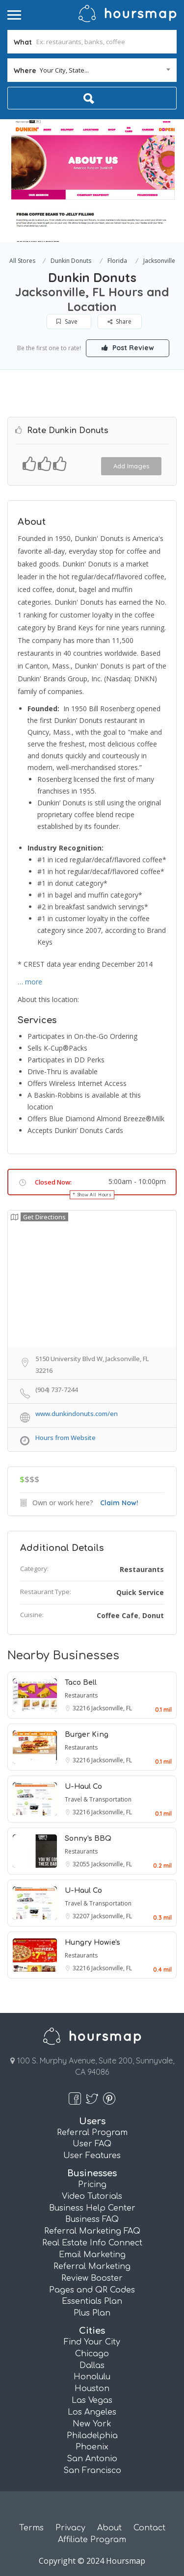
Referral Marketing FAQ (92, 2231)
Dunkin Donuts (71, 261)
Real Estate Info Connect (92, 2243)
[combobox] (92, 70)
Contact (149, 2528)
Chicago (92, 2353)
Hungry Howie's (92, 1942)
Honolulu (92, 2376)
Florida (117, 261)
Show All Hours (95, 1194)
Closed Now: (53, 1182)
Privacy (70, 2528)
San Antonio (92, 2458)
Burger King (86, 1734)
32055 (82, 1864)
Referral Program (92, 2132)
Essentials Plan (92, 2301)
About (109, 2528)
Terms (31, 2528)
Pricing (92, 2184)
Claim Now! (119, 1502)
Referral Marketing (92, 2266)
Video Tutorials (92, 2196)
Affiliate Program (92, 2539)
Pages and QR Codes (92, 2290)
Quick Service (140, 1592)
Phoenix (92, 2447)
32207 (82, 1916)
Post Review (128, 347)
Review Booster (92, 2278)
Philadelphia (92, 2435)
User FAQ (92, 2143)
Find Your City (92, 2342)
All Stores (22, 261)
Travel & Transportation (98, 1799)
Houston (92, 2388)
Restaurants (142, 1569)
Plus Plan (92, 2313)
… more (30, 981)
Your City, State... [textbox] (64, 70)
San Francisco (92, 2470)
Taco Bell (81, 1682)
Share (119, 321)
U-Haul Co (83, 1786)
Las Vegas (92, 2400)
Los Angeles (92, 2412)
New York (92, 2424)
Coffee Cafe (117, 1615)
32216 (82, 1708)
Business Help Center (92, 2208)
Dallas (92, 2365)
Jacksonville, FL (111, 1708)
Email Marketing (92, 2254)
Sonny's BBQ (88, 1838)
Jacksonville (159, 261)
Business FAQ (92, 2219)
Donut (153, 1615)
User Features (92, 2155)
